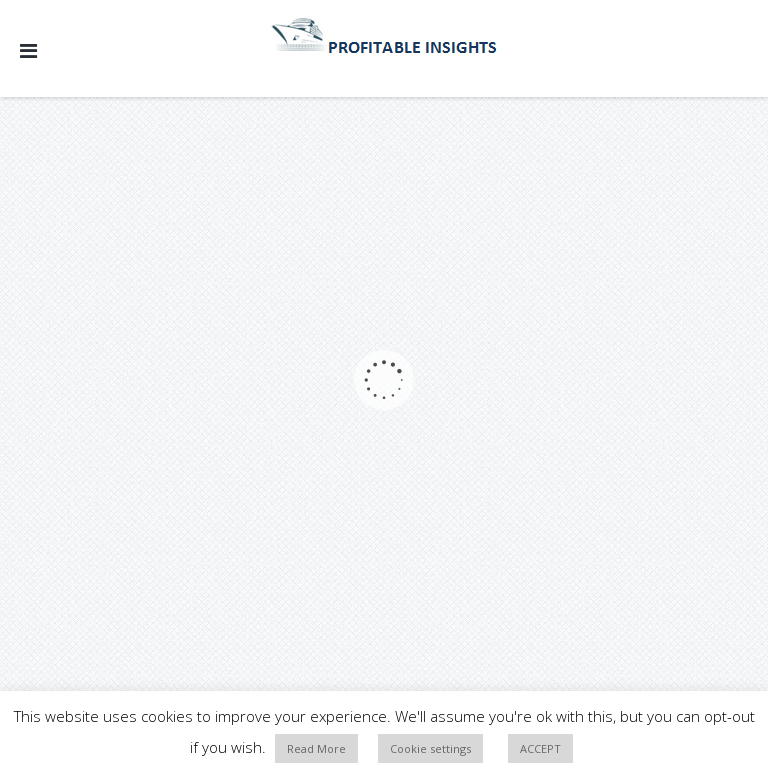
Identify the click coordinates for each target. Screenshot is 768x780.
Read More (316, 748)
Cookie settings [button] (430, 748)
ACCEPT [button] (540, 748)
